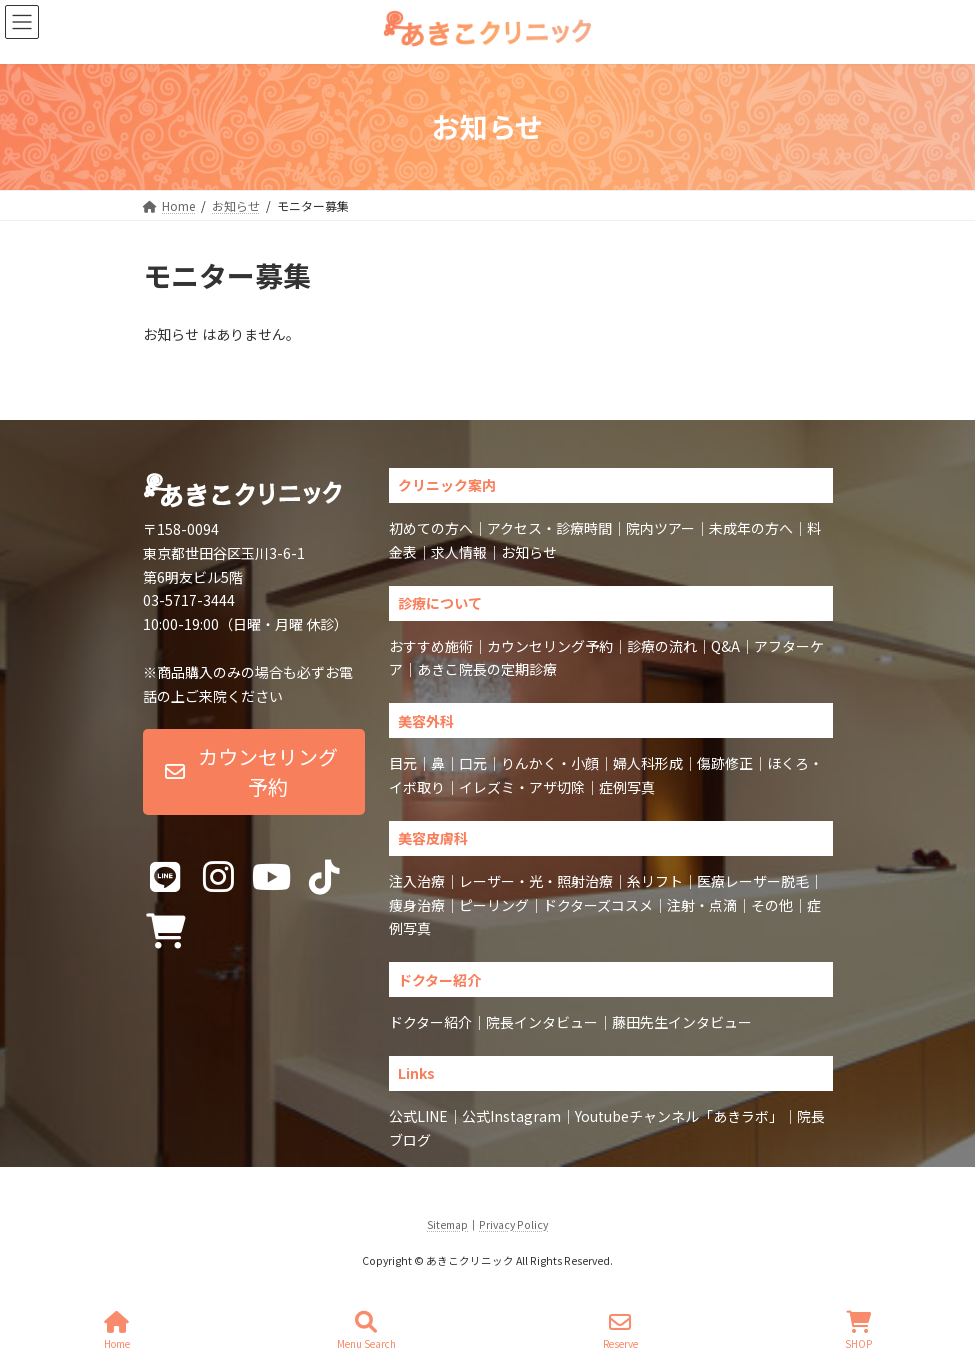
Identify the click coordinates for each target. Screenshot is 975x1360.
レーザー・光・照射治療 (536, 881)
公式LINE (418, 1116)
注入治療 (417, 881)
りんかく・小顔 (550, 763)
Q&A (725, 646)
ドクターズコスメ (598, 905)
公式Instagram (511, 1116)
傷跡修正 (725, 763)
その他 (772, 905)
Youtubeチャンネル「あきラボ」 (679, 1116)
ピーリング (494, 905)
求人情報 (459, 552)
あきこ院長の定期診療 (487, 669)
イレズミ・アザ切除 (522, 787)
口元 (473, 763)
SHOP (858, 1330)
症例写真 (627, 787)
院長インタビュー (542, 1022)
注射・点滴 (702, 905)
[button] (254, 772)
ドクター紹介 (430, 1022)
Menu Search (366, 1330)
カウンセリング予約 (550, 646)
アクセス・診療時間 (549, 528)
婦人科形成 (648, 763)
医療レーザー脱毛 (753, 881)
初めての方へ (431, 528)
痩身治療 (417, 905)
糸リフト (655, 881)
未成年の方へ (751, 528)
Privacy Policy (513, 1224)
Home (117, 1330)
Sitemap (447, 1224)
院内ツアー (660, 528)
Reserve (620, 1330)
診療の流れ (662, 646)
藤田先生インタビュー (682, 1022)
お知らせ (529, 552)
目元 (403, 763)
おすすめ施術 (431, 646)
